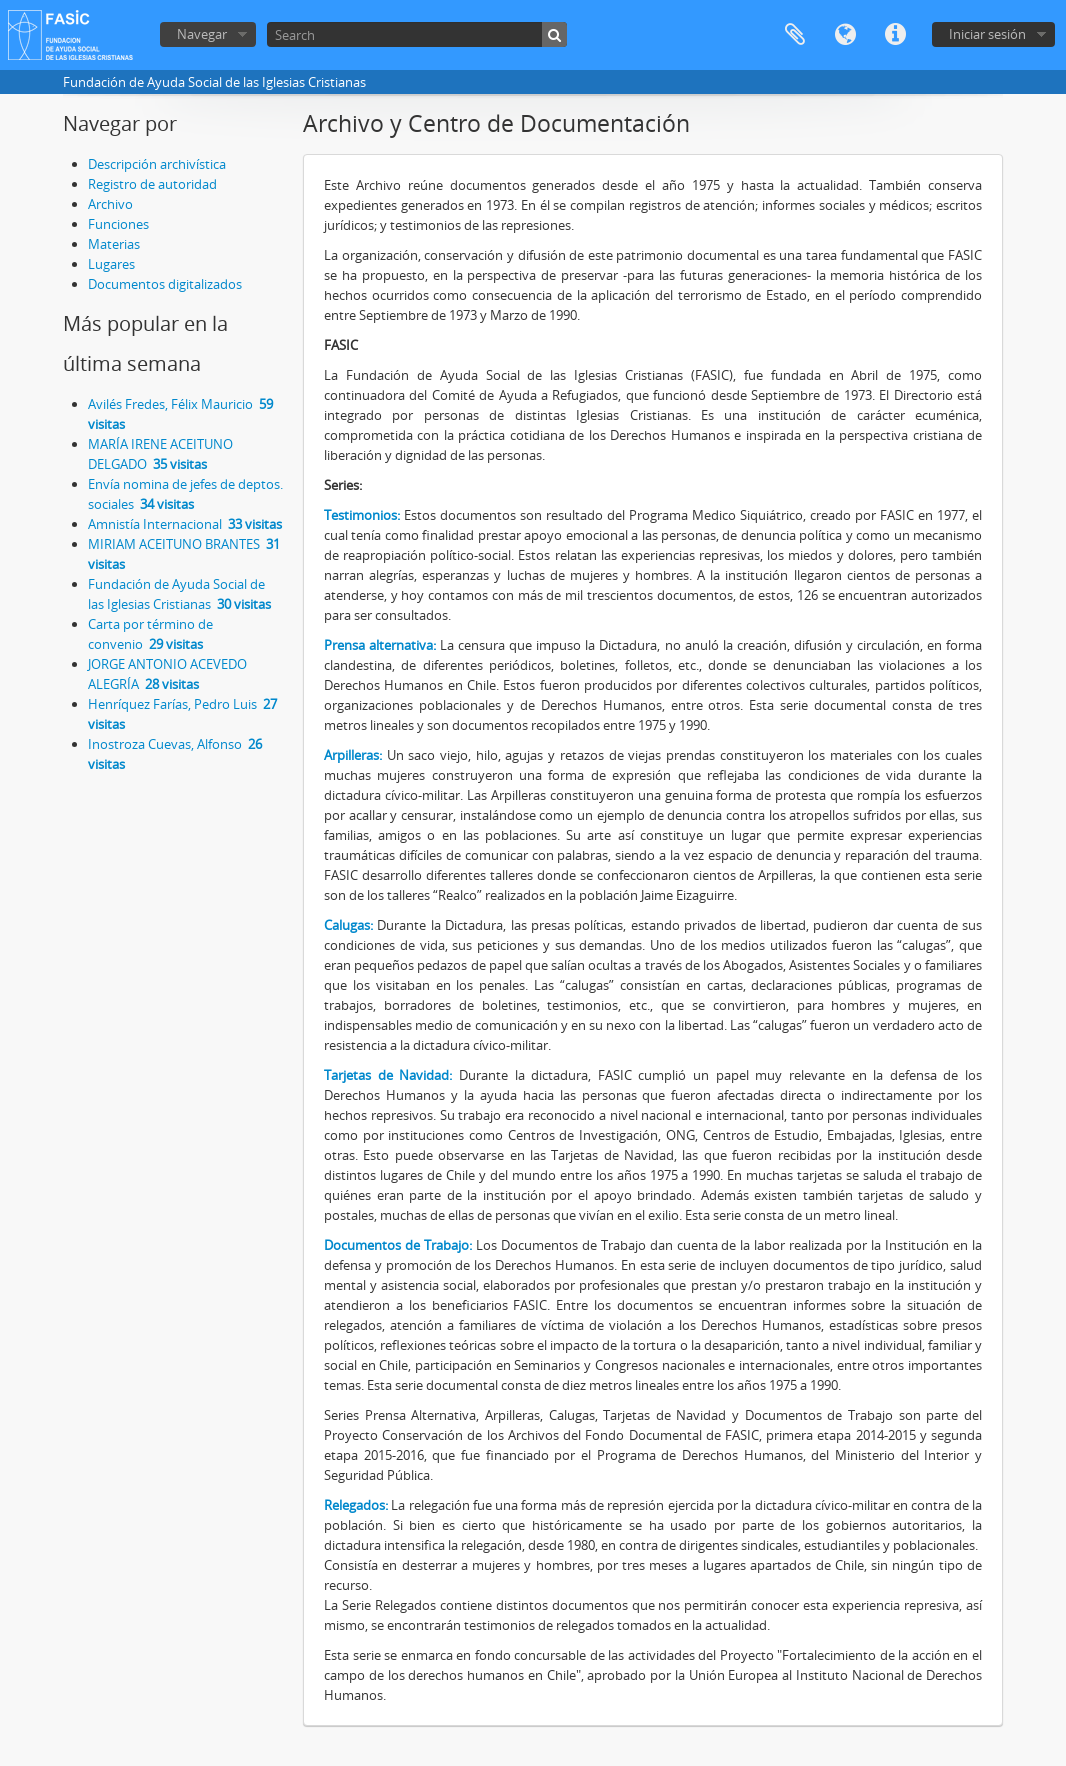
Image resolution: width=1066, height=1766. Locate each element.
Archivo (110, 204)
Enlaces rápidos (895, 35)
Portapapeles (795, 35)
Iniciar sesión (987, 34)
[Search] (417, 34)
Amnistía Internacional (185, 524)
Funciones (118, 224)
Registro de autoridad (152, 184)
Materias (114, 244)
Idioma (845, 35)
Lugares (111, 264)
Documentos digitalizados (165, 284)
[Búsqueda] (554, 34)
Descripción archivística (157, 164)
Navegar (202, 34)
